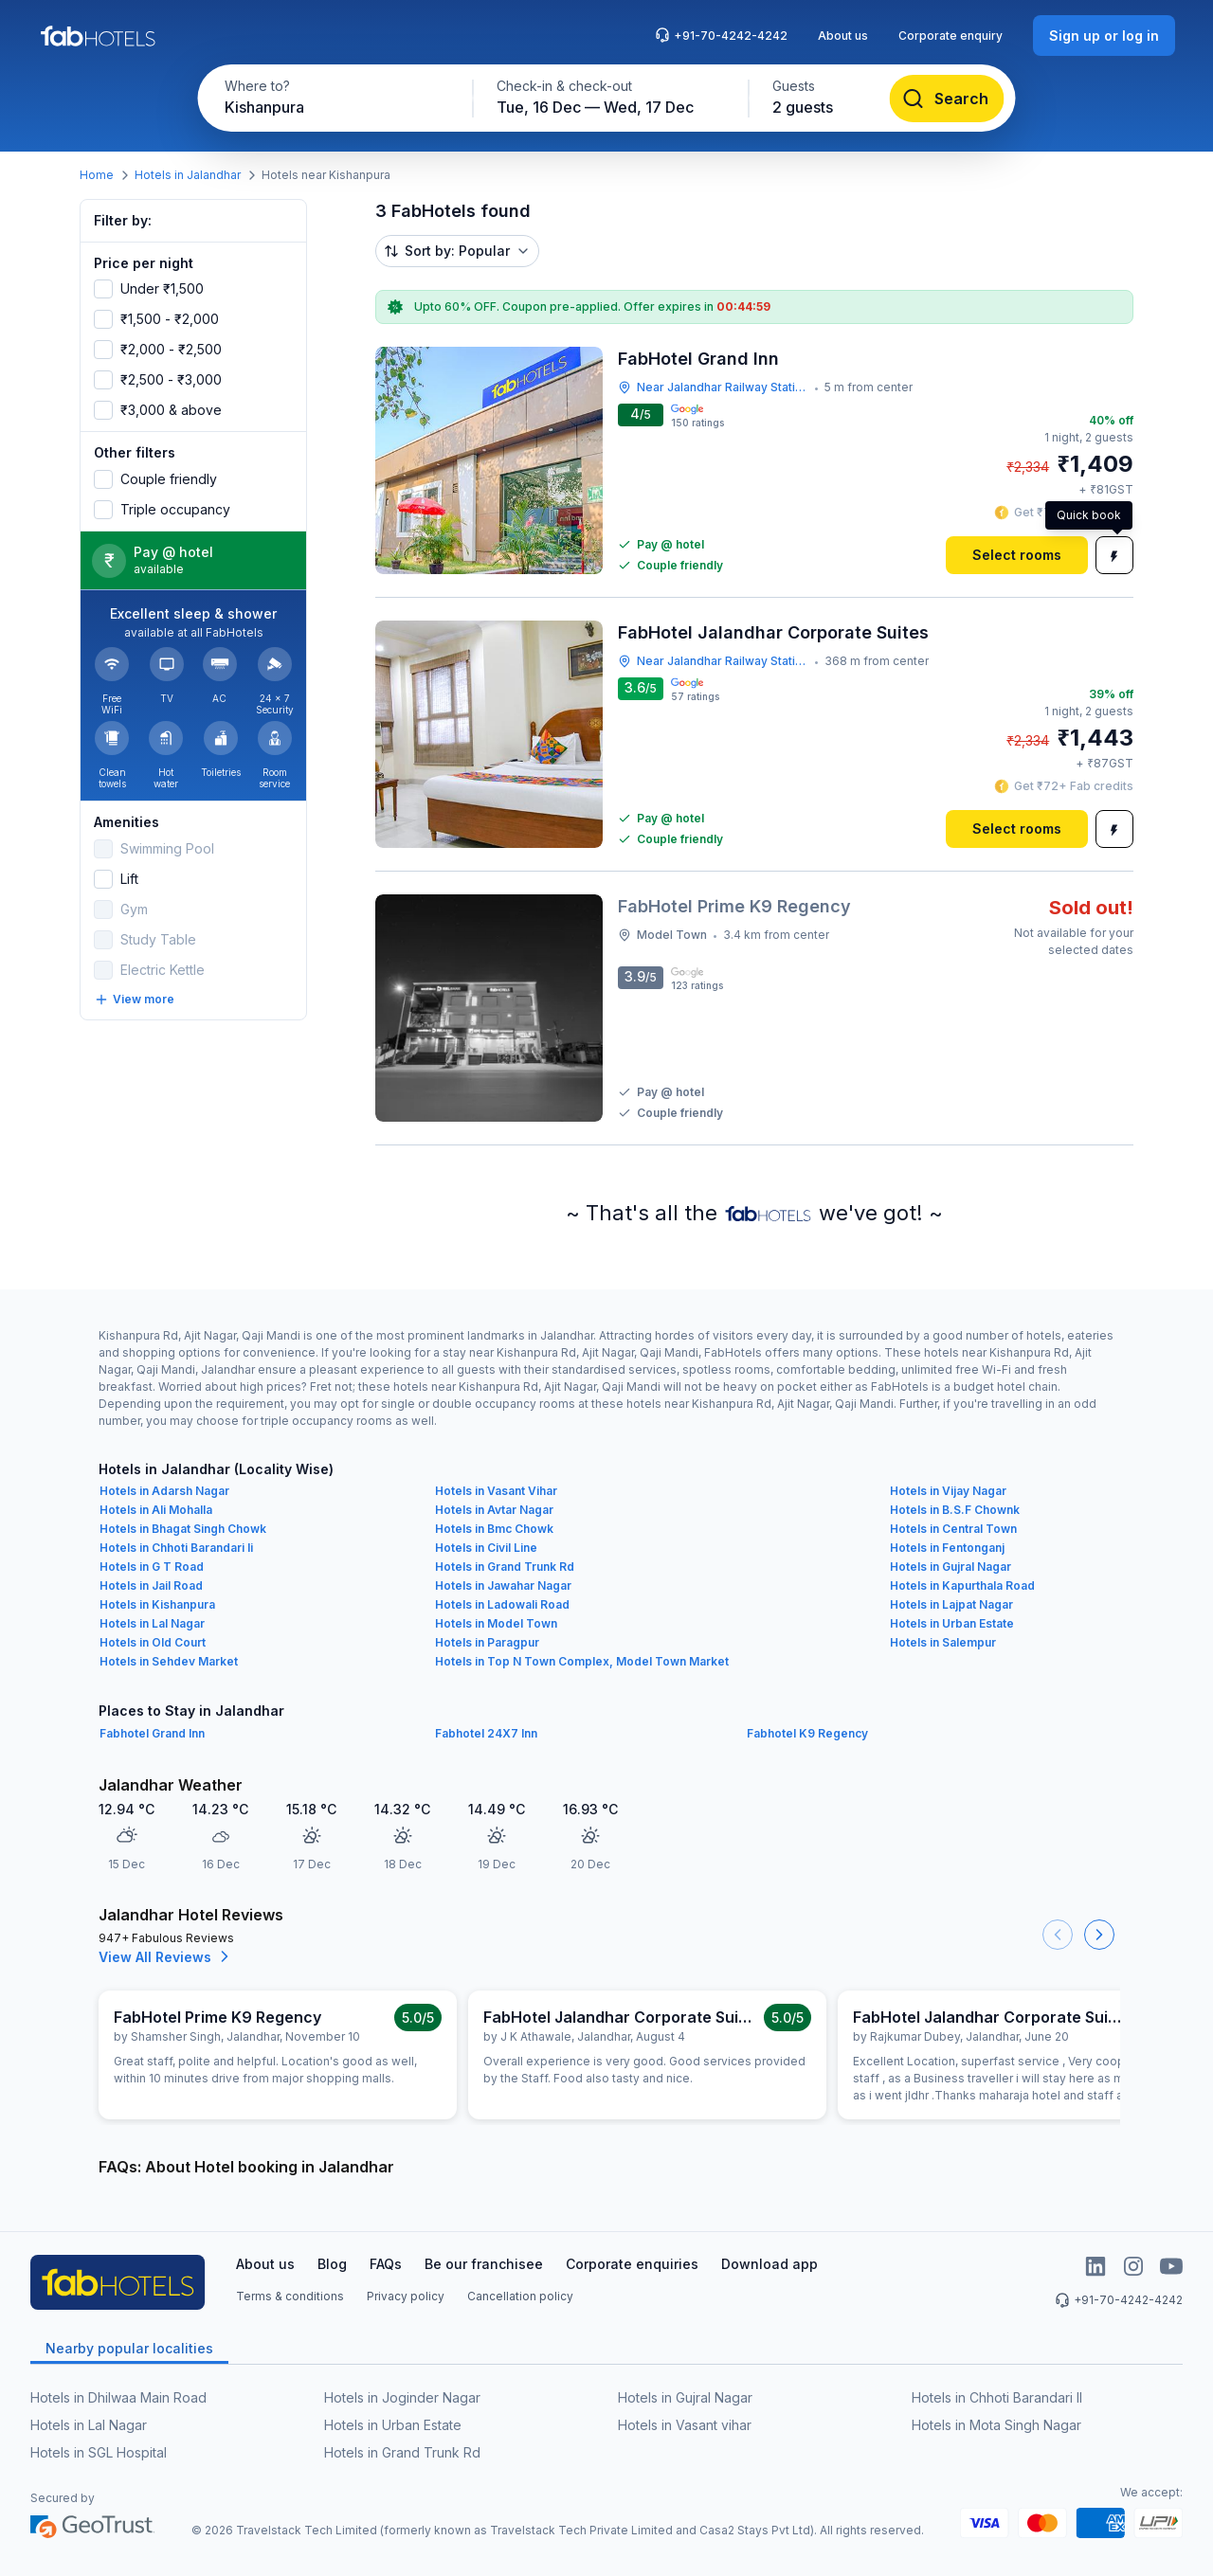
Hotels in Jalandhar (188, 175)
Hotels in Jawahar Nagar (503, 1585)
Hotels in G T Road (152, 1566)
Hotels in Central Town (953, 1529)
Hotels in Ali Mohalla (156, 1510)
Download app (769, 2264)
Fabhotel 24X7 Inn (486, 1733)
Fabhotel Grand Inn (152, 1733)
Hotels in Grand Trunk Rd (504, 1566)
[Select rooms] (1017, 555)
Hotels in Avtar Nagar (494, 1510)
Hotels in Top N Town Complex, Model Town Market (582, 1661)
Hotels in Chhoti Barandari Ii (176, 1547)
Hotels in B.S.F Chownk (955, 1510)
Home (97, 175)
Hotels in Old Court (153, 1642)
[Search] (947, 98)
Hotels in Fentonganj (947, 1547)
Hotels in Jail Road (151, 1585)
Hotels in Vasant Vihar (496, 1491)
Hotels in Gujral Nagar (950, 1566)
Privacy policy (405, 2296)
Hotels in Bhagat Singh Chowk (183, 1529)
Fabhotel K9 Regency (807, 1733)
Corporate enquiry (950, 35)
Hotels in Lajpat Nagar (951, 1604)
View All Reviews (166, 1956)
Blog (332, 2264)
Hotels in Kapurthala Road (962, 1585)
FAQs (386, 2264)
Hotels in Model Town (496, 1623)
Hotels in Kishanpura (157, 1604)
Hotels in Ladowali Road (502, 1604)
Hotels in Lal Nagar (152, 1623)
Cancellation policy (520, 2296)
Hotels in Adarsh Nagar (164, 1491)
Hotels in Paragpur (487, 1642)
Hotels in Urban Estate (952, 1623)
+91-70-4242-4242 (721, 35)
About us (843, 35)
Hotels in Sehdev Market (169, 1661)
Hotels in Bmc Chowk (494, 1529)
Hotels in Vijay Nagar (948, 1491)
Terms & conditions (290, 2296)
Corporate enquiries (632, 2264)
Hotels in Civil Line (486, 1547)
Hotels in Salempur (943, 1642)
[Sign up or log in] (1104, 35)
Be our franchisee (484, 2264)
